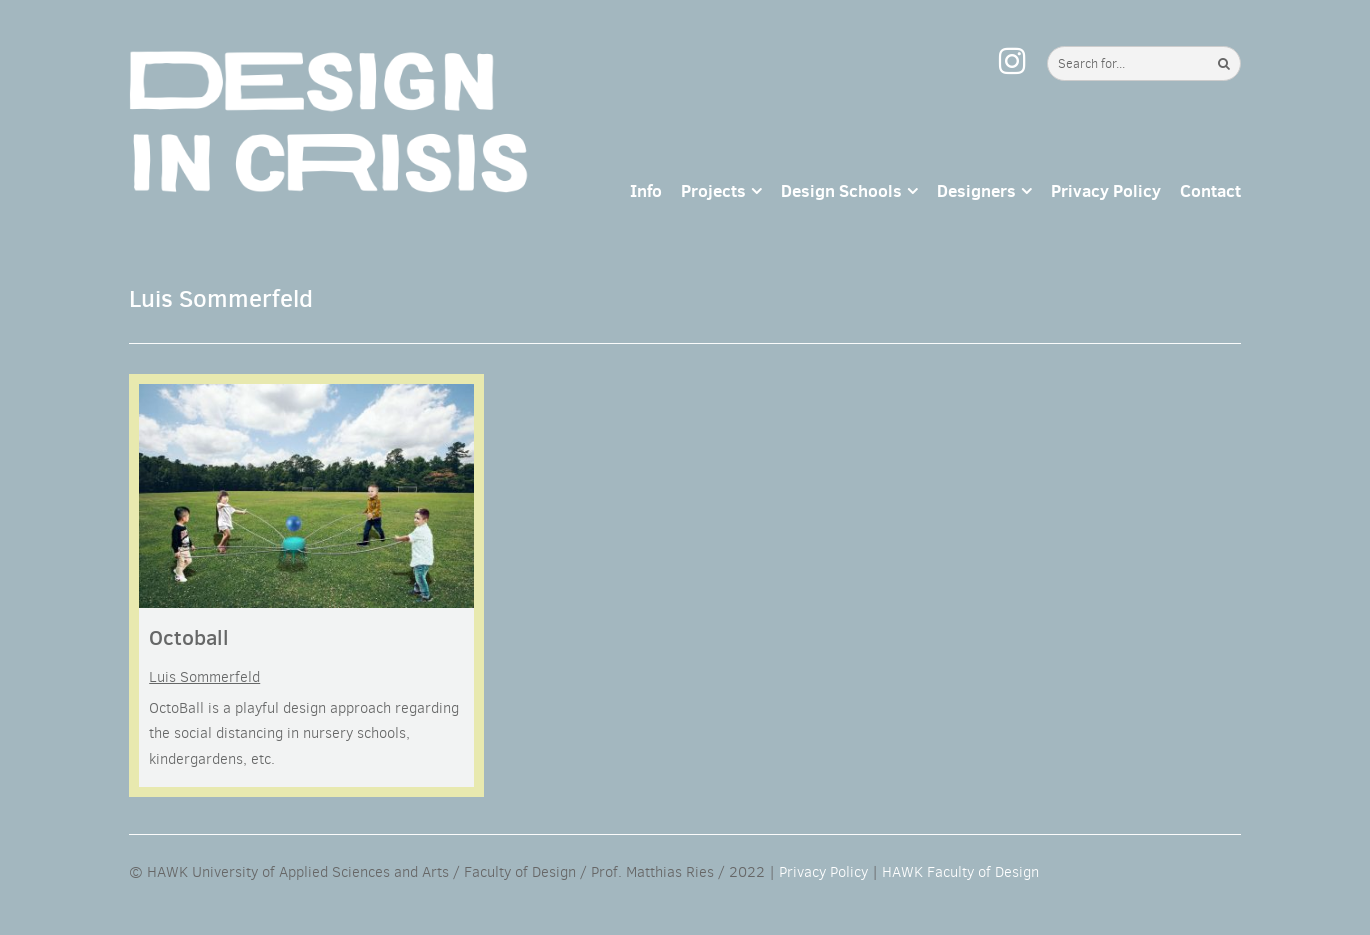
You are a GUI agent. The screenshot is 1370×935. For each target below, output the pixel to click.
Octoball (189, 637)
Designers (976, 191)
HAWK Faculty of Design (960, 872)
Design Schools (841, 191)
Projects (713, 191)
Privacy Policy (1106, 191)
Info (646, 191)
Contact (1210, 191)
